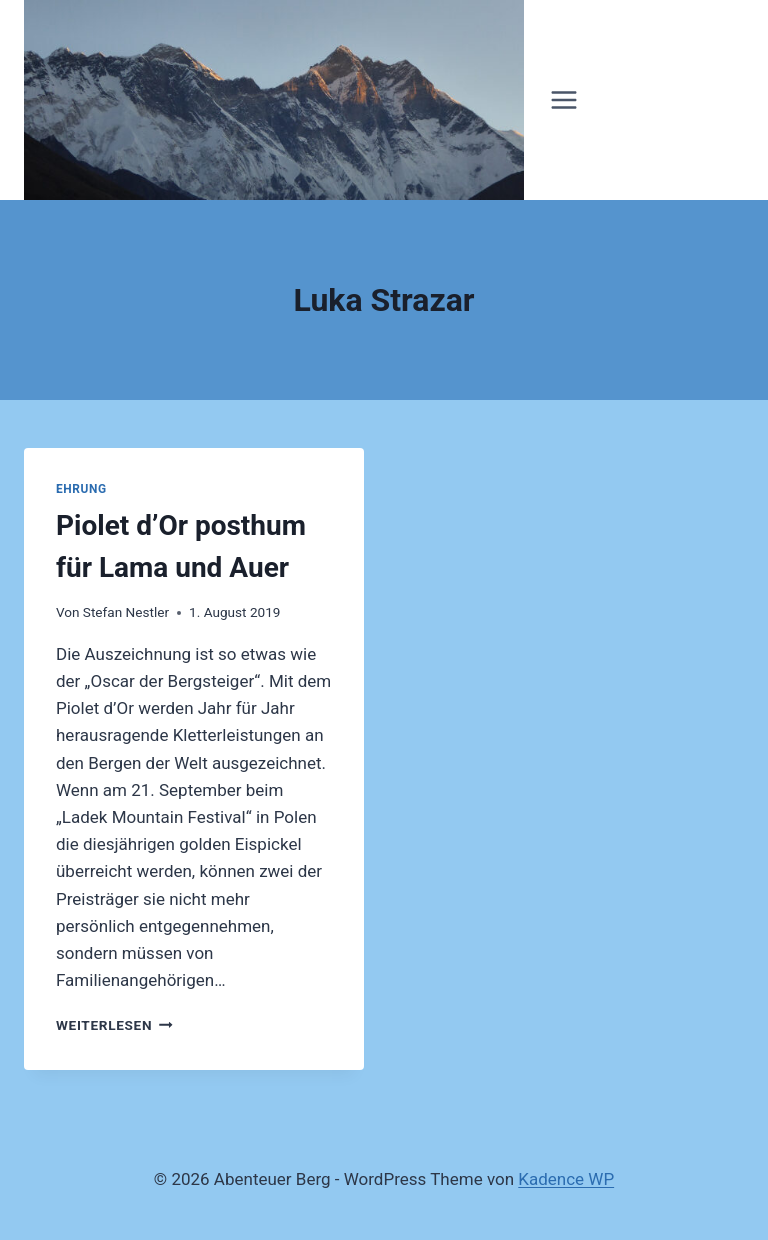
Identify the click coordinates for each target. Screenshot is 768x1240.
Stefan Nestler (126, 612)
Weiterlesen (114, 1025)
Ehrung (81, 489)
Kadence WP (566, 1179)
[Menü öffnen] (564, 99)
